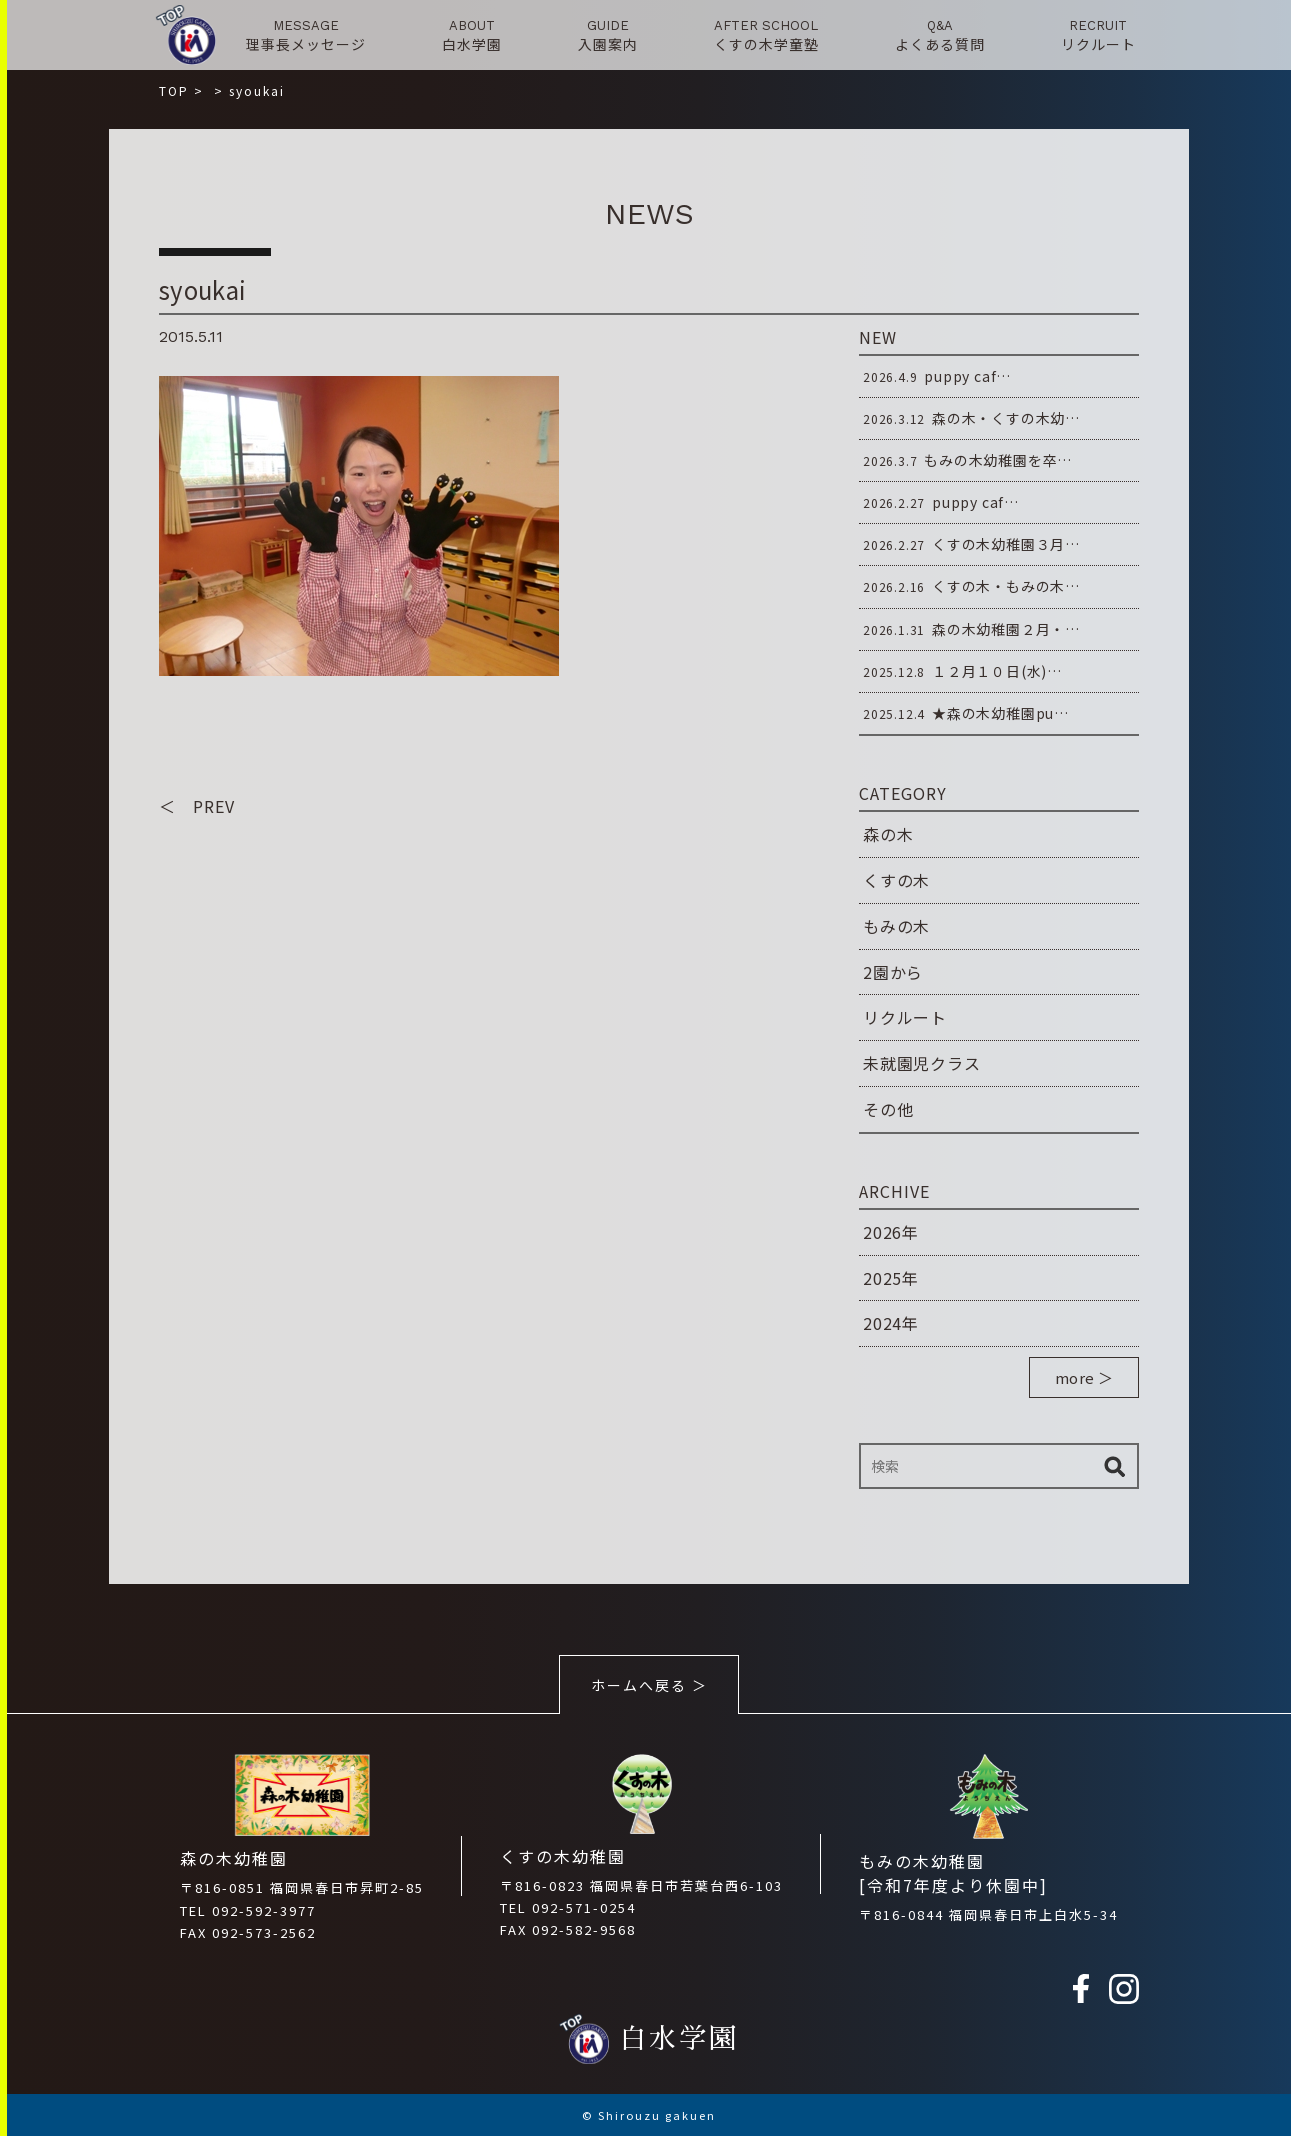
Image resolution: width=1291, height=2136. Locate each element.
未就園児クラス (922, 1063)
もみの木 (896, 926)
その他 (888, 1109)
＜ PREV (197, 806)
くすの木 (896, 880)
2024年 (891, 1323)
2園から (893, 972)
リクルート (905, 1017)
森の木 (888, 834)
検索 (1114, 1466)
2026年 (891, 1232)
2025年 (891, 1278)
